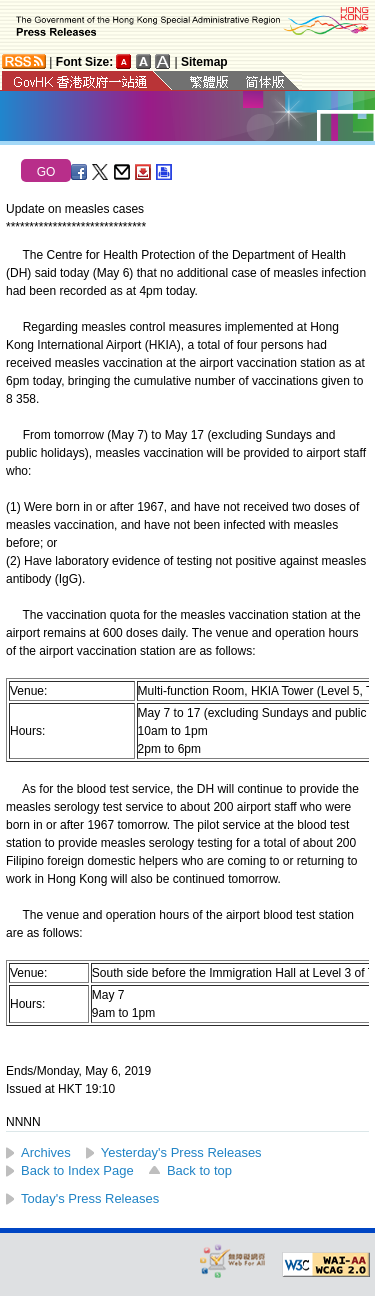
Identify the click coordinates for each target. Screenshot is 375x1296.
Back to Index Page (77, 1170)
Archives (46, 1152)
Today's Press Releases (90, 1198)
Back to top (199, 1170)
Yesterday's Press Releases (181, 1152)
